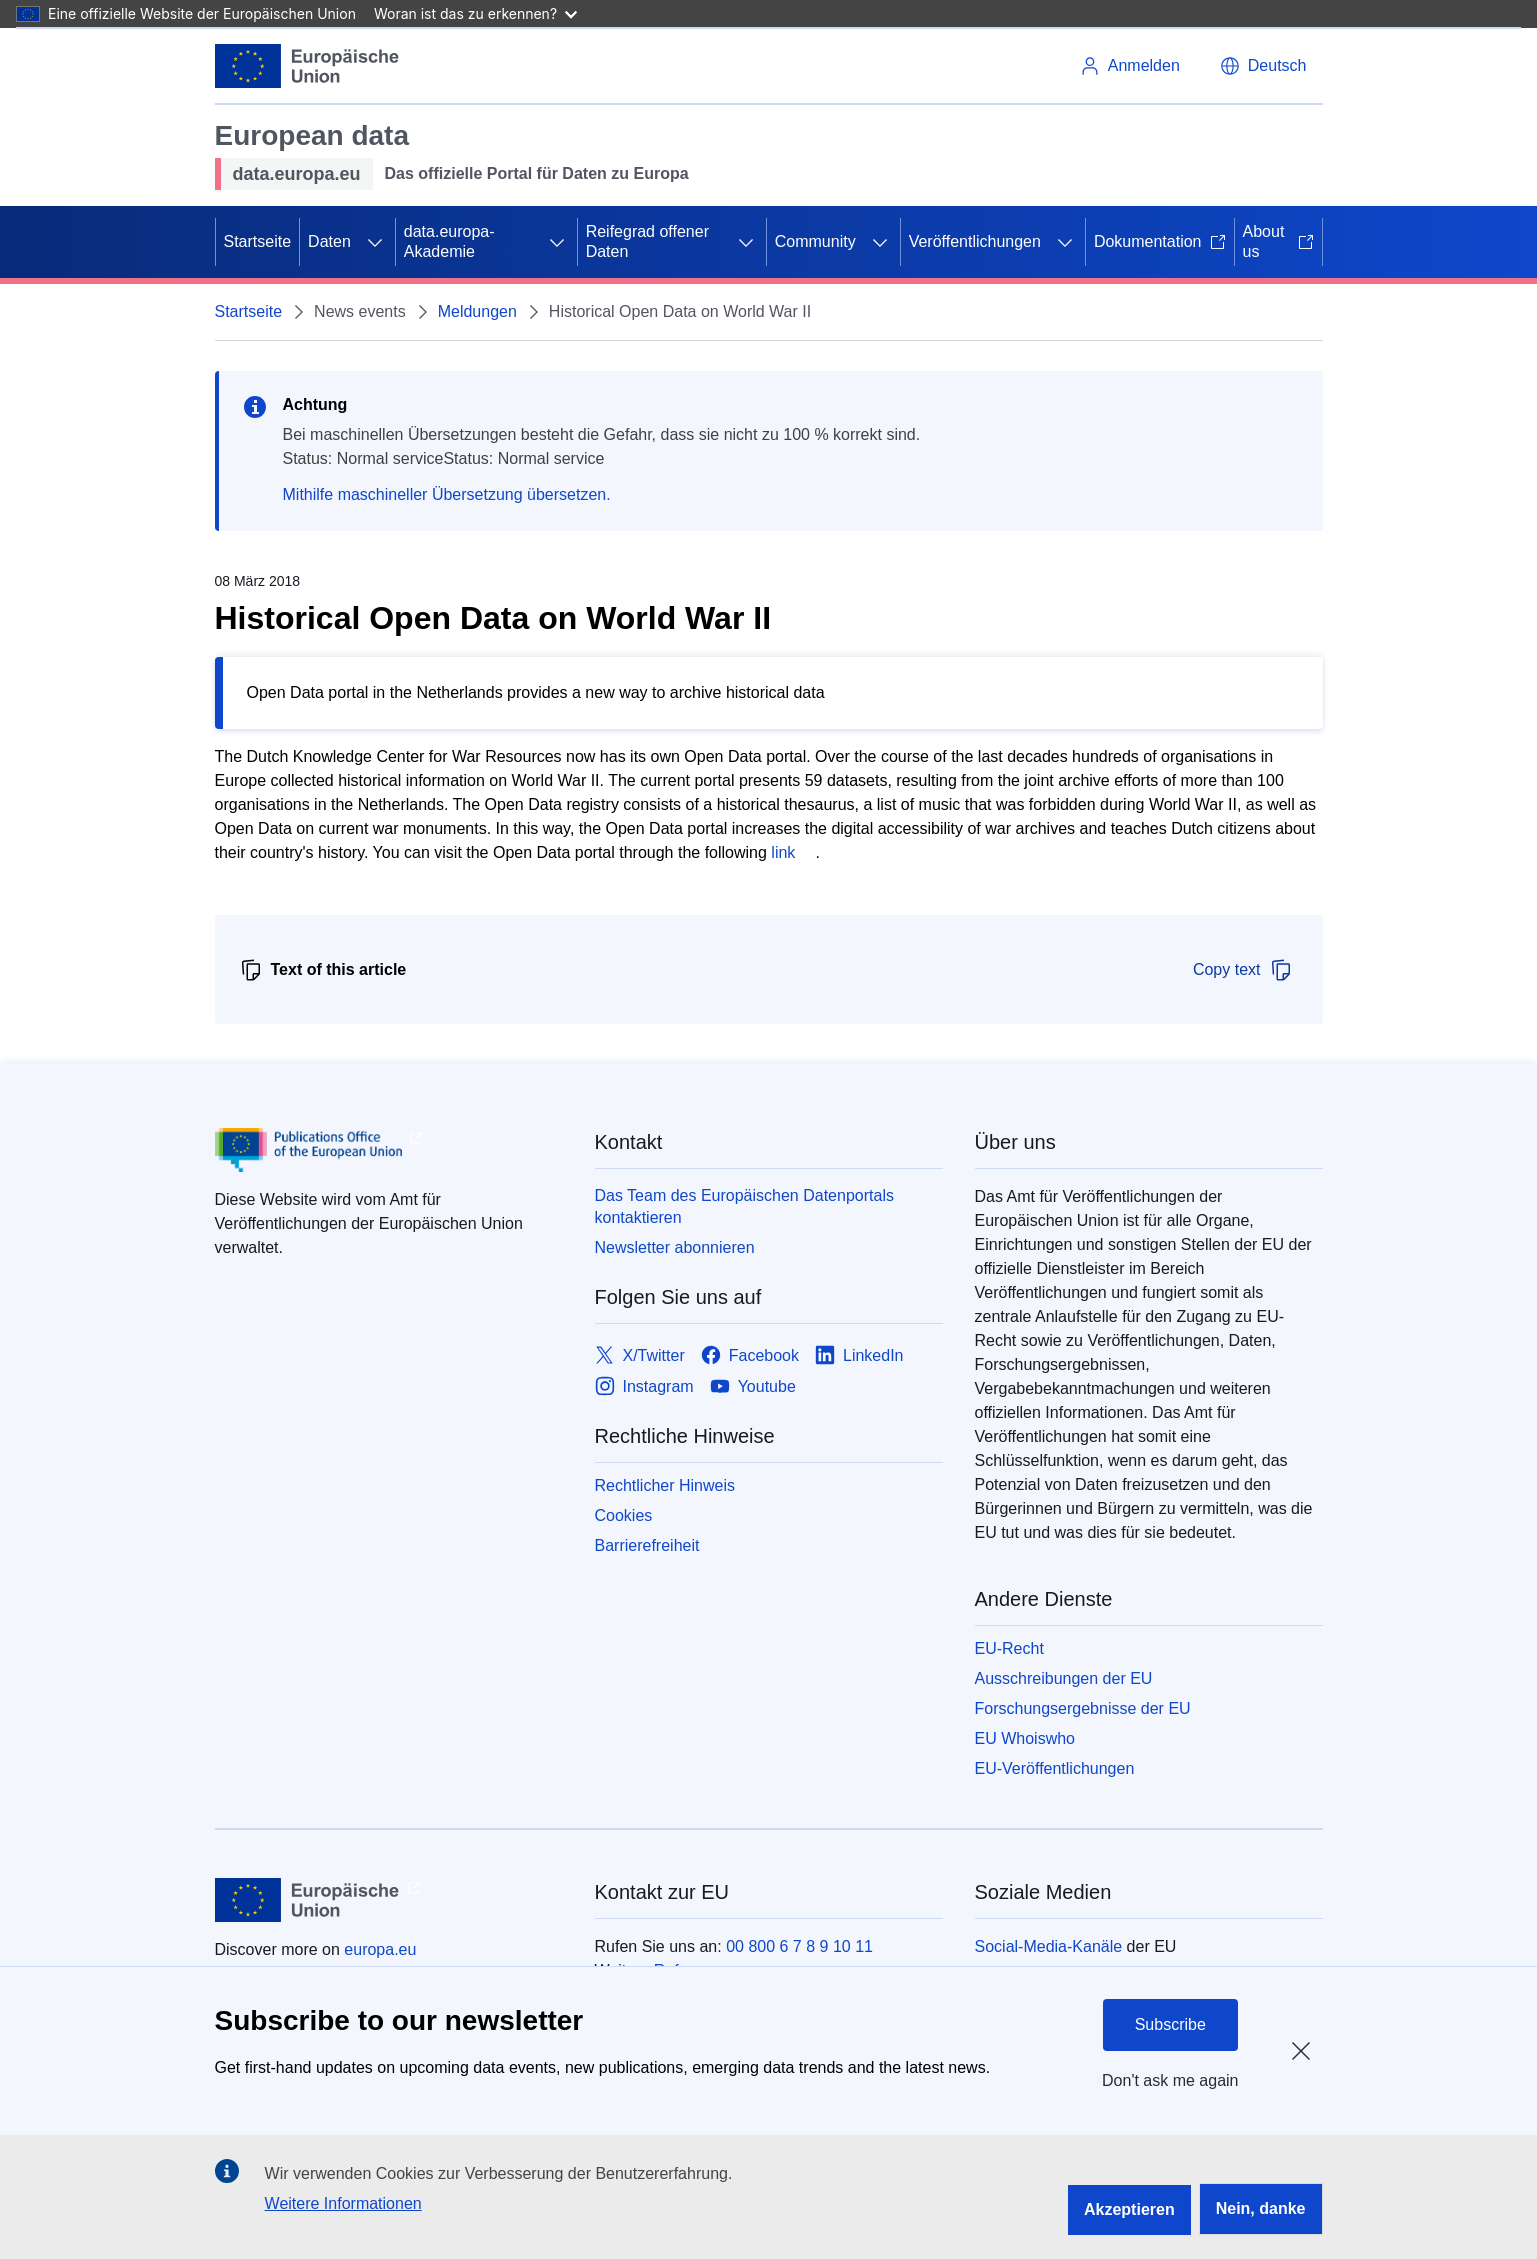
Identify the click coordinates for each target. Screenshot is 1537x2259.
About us (1278, 241)
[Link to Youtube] (753, 1386)
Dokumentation (1160, 241)
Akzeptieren (1129, 2209)
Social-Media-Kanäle (1049, 1946)
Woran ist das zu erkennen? (475, 13)
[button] (1263, 66)
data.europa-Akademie (449, 241)
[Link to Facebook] (750, 1355)
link (783, 852)
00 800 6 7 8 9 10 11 (799, 1946)
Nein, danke (1261, 2208)
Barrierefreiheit (647, 1545)
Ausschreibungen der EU (1064, 1678)
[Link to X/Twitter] (640, 1355)
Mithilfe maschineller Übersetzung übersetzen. (447, 494)
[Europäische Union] (307, 66)
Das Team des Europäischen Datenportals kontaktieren (744, 1206)
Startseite (258, 241)
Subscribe (1170, 2024)
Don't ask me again (1170, 2080)
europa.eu (380, 1949)
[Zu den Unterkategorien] (375, 242)
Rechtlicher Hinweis (665, 1485)
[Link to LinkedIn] (859, 1355)
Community (815, 241)
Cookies (624, 1515)
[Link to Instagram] (644, 1386)
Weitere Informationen (343, 2203)
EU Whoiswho (1025, 1738)
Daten (329, 241)
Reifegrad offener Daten (647, 241)
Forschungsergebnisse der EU (1083, 1708)
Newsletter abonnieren (675, 1247)
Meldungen (477, 311)
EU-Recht (1009, 1648)
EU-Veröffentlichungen (1055, 1768)
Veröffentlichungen (975, 241)
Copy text (1243, 970)
